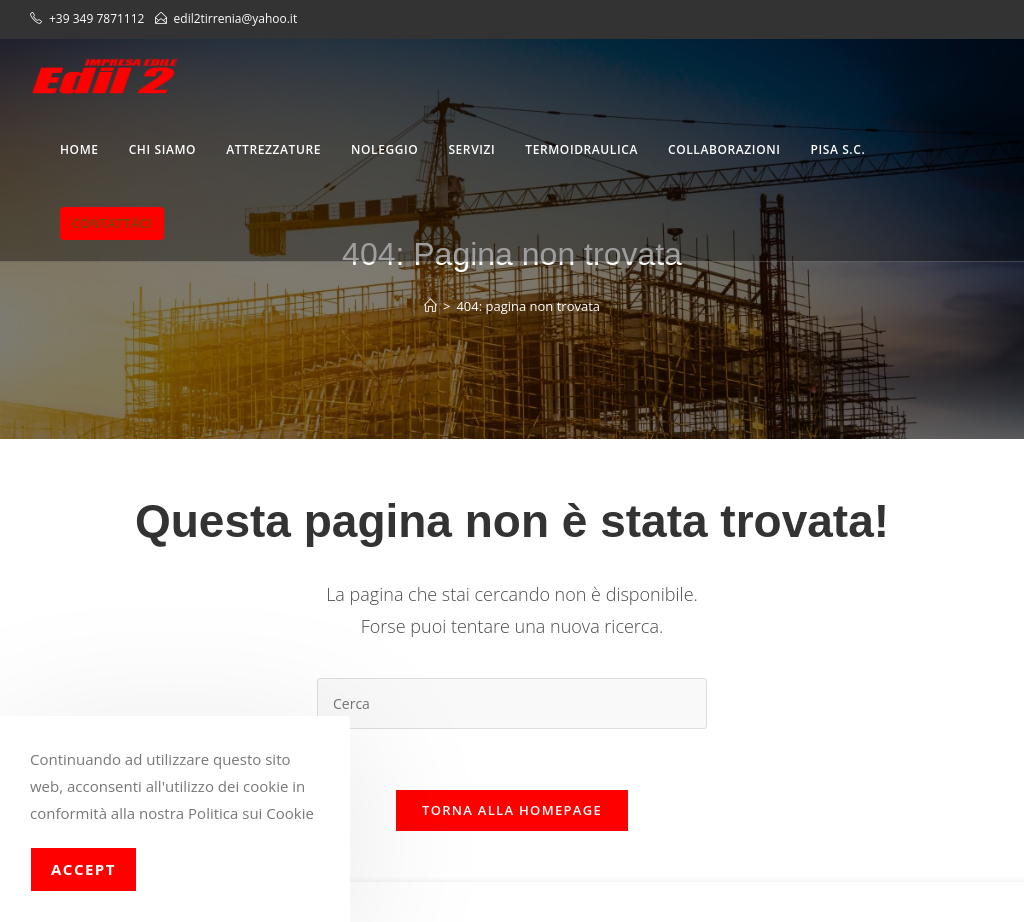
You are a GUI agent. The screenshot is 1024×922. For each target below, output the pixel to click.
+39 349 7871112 (98, 18)
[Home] (430, 306)
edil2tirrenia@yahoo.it (236, 18)
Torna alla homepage (512, 810)
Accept (83, 869)
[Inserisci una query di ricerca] (512, 703)
